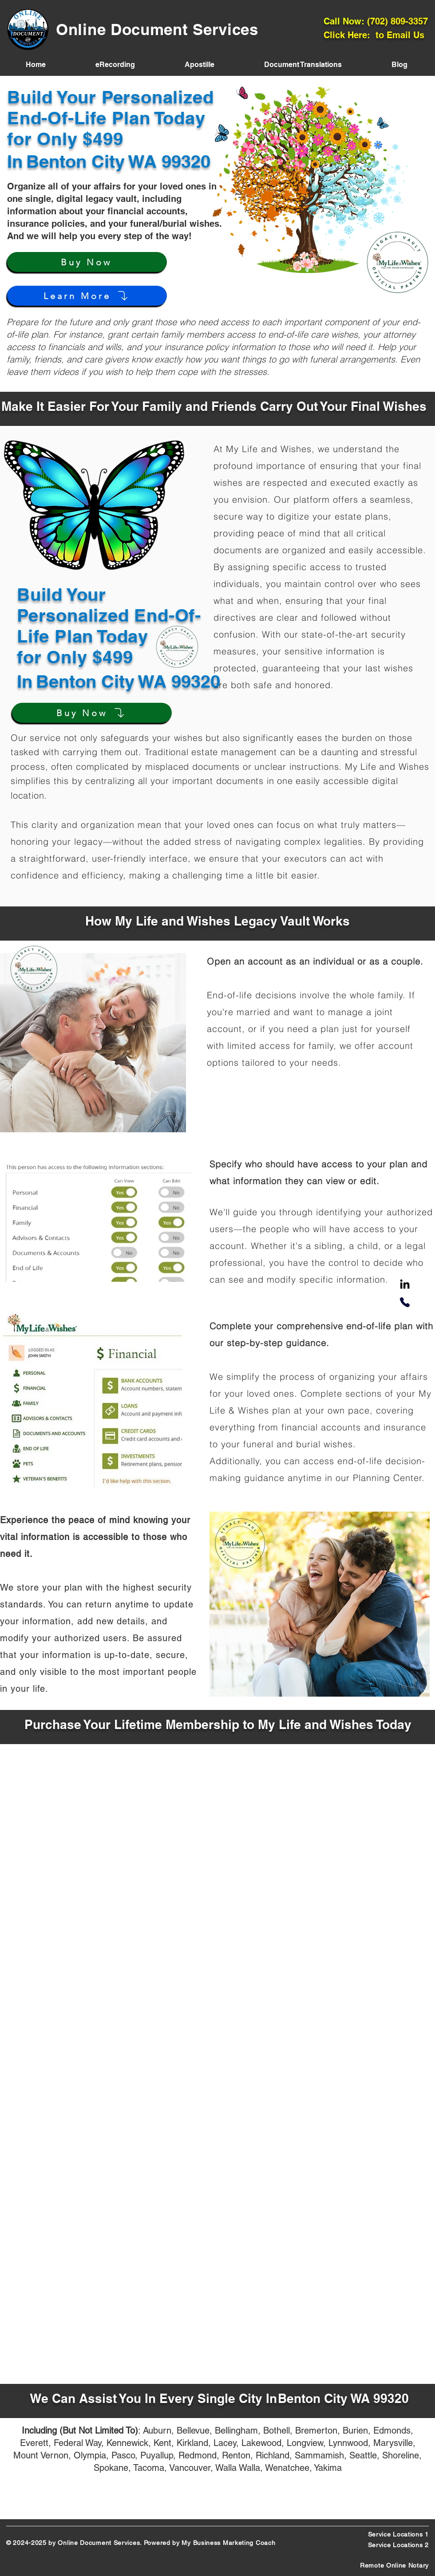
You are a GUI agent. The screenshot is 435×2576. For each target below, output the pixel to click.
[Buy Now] (87, 262)
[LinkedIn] (405, 1285)
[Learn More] (87, 296)
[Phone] (405, 1302)
